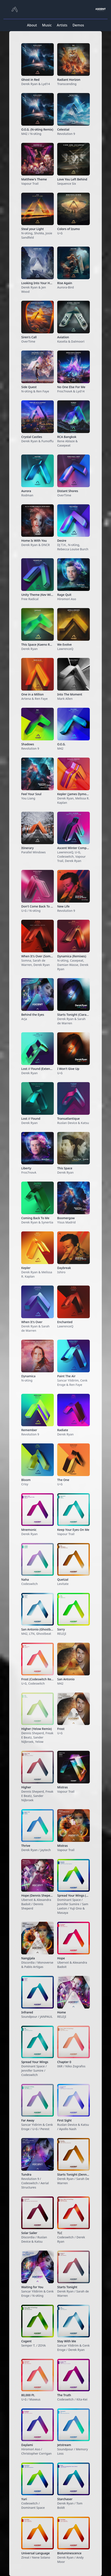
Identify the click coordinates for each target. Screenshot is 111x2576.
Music (47, 25)
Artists (62, 25)
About (32, 25)
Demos (78, 25)
